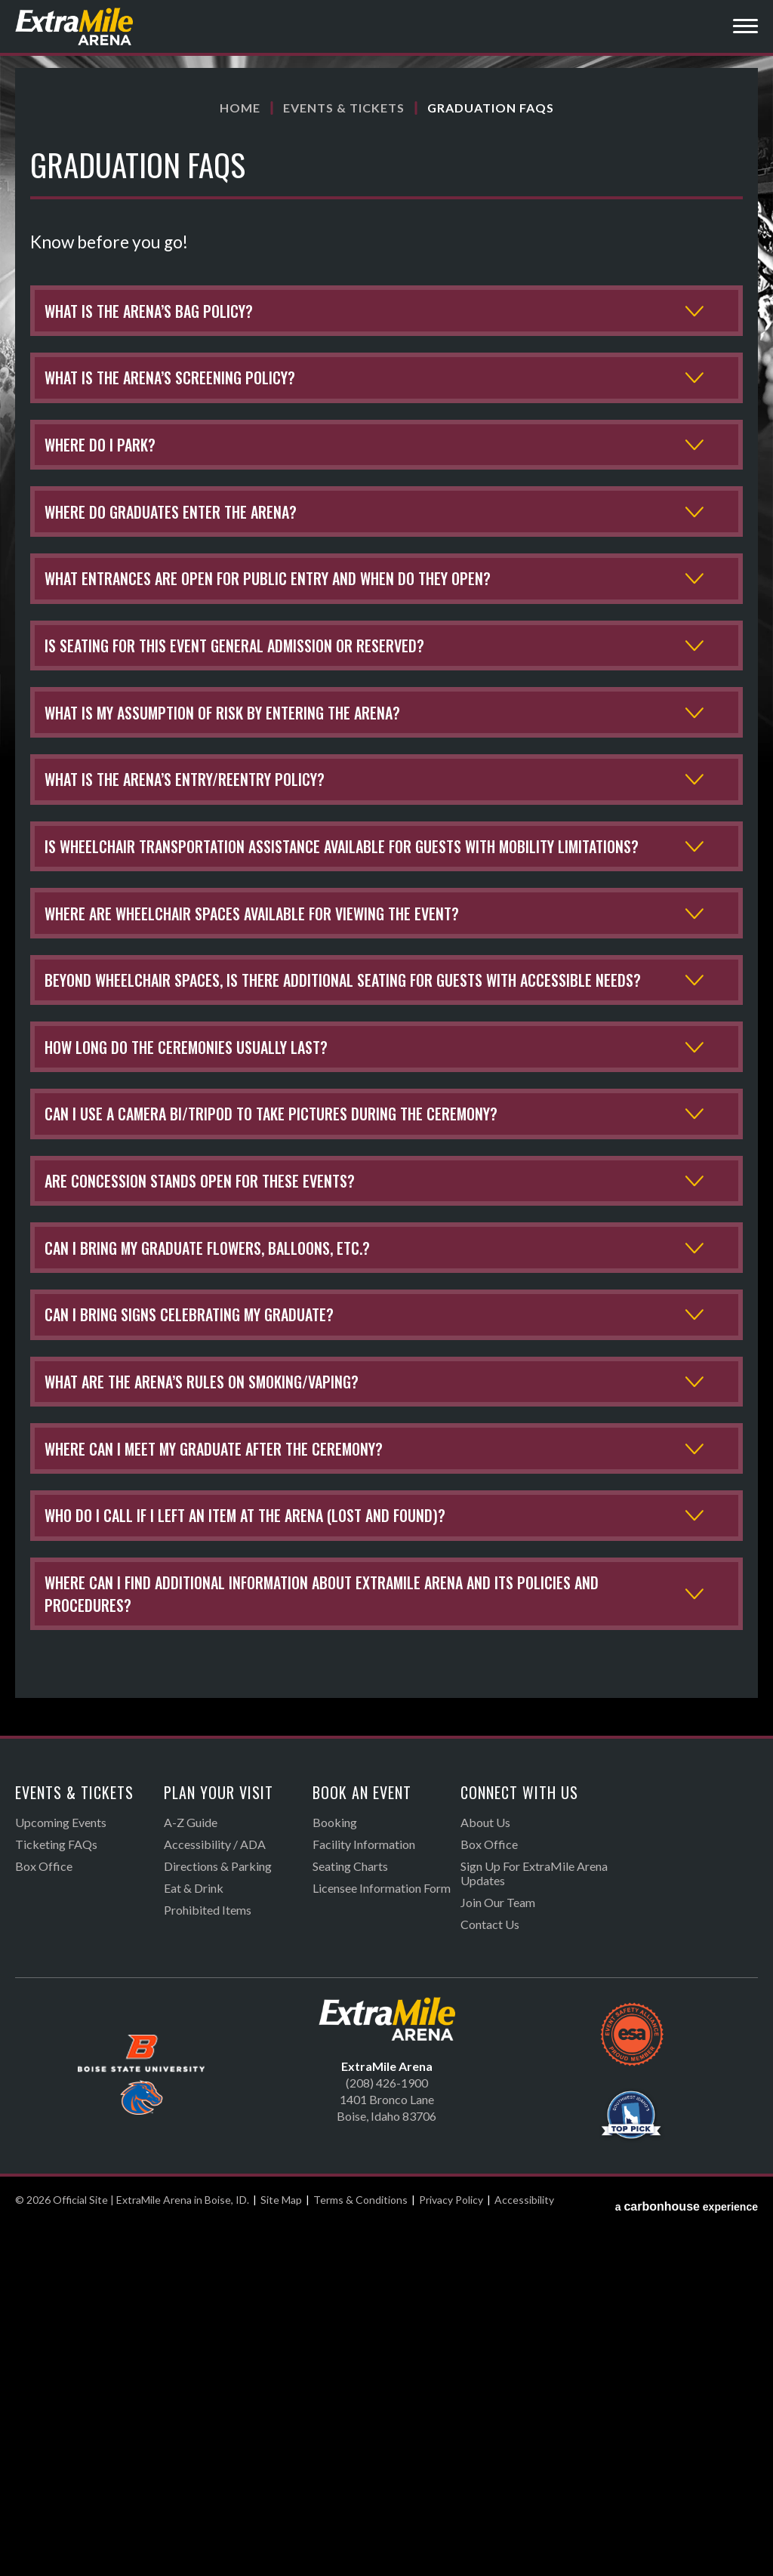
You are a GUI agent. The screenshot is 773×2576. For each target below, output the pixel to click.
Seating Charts (350, 2218)
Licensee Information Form (382, 2240)
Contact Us (489, 2276)
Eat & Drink (193, 2240)
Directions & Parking (218, 2218)
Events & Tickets (344, 107)
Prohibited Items (207, 2262)
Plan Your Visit (218, 2145)
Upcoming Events (60, 2175)
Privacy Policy (451, 2552)
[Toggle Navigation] (745, 28)
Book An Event (362, 2145)
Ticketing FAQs (56, 2196)
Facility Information (364, 2196)
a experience (686, 2552)
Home (240, 107)
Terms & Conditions (360, 2552)
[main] (386, 1078)
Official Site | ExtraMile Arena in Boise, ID (75, 26)
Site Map (281, 2552)
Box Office (43, 2218)
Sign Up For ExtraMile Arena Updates (534, 2225)
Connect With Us (519, 2145)
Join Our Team (497, 2255)
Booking (335, 2175)
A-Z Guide (190, 2175)
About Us (485, 2175)
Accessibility (524, 2552)
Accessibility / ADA (215, 2196)
